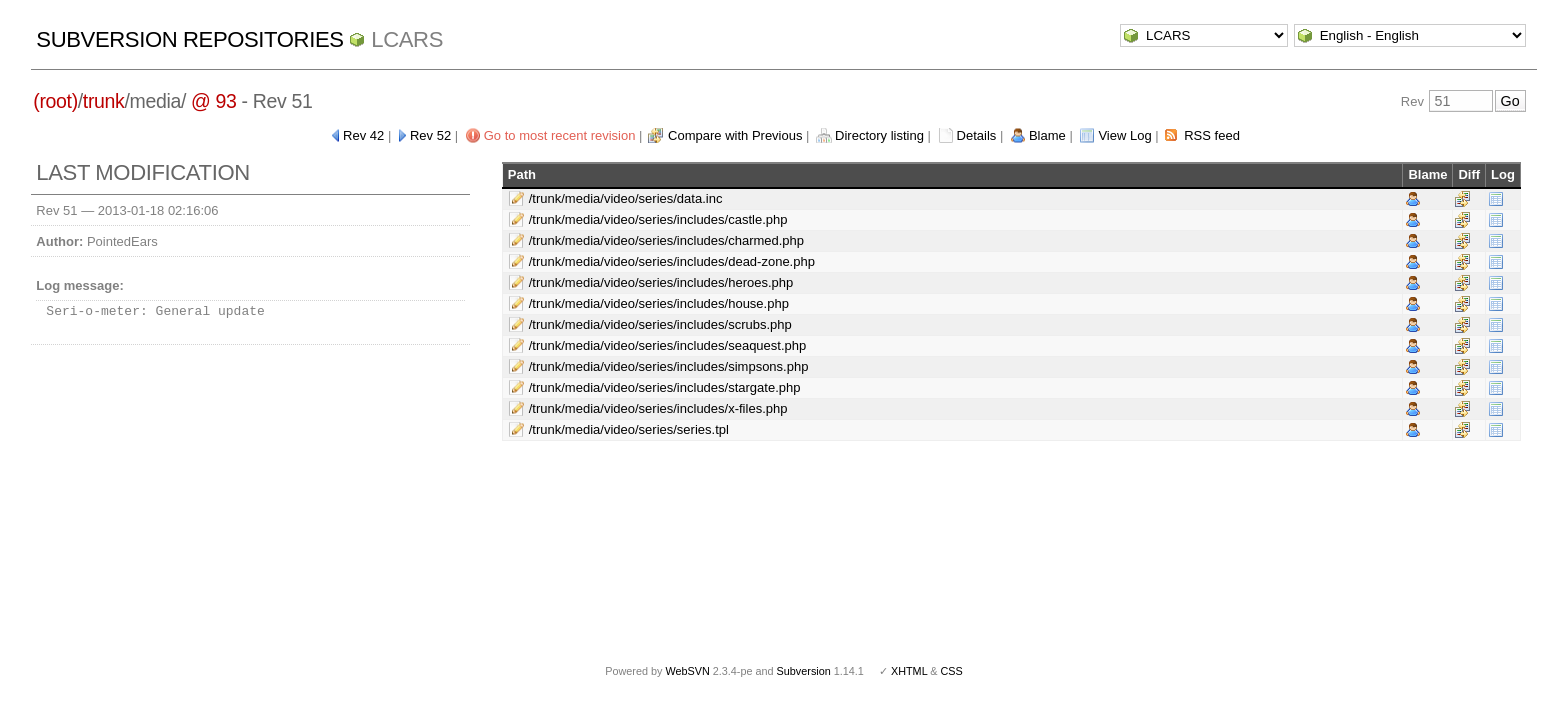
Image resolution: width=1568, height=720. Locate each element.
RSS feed (1212, 135)
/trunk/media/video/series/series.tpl (629, 429)
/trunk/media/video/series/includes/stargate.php (665, 387)
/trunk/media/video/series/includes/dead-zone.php (672, 261)
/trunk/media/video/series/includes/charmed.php (666, 240)
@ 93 (214, 101)
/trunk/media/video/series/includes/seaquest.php (668, 345)
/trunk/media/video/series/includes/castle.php (658, 219)
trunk (104, 101)
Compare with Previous (735, 135)
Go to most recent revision (560, 135)
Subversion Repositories (189, 39)
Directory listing (879, 135)
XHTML (909, 671)
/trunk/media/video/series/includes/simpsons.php (669, 366)
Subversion (804, 671)
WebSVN (687, 671)
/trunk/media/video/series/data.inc (626, 198)
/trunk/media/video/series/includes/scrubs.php (660, 324)
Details (977, 135)
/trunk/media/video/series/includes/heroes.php (661, 282)
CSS (952, 671)
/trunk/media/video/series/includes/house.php (659, 303)
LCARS (407, 39)
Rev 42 (363, 135)
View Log (1124, 135)
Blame (1047, 135)
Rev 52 (430, 135)
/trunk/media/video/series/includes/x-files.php (658, 408)
